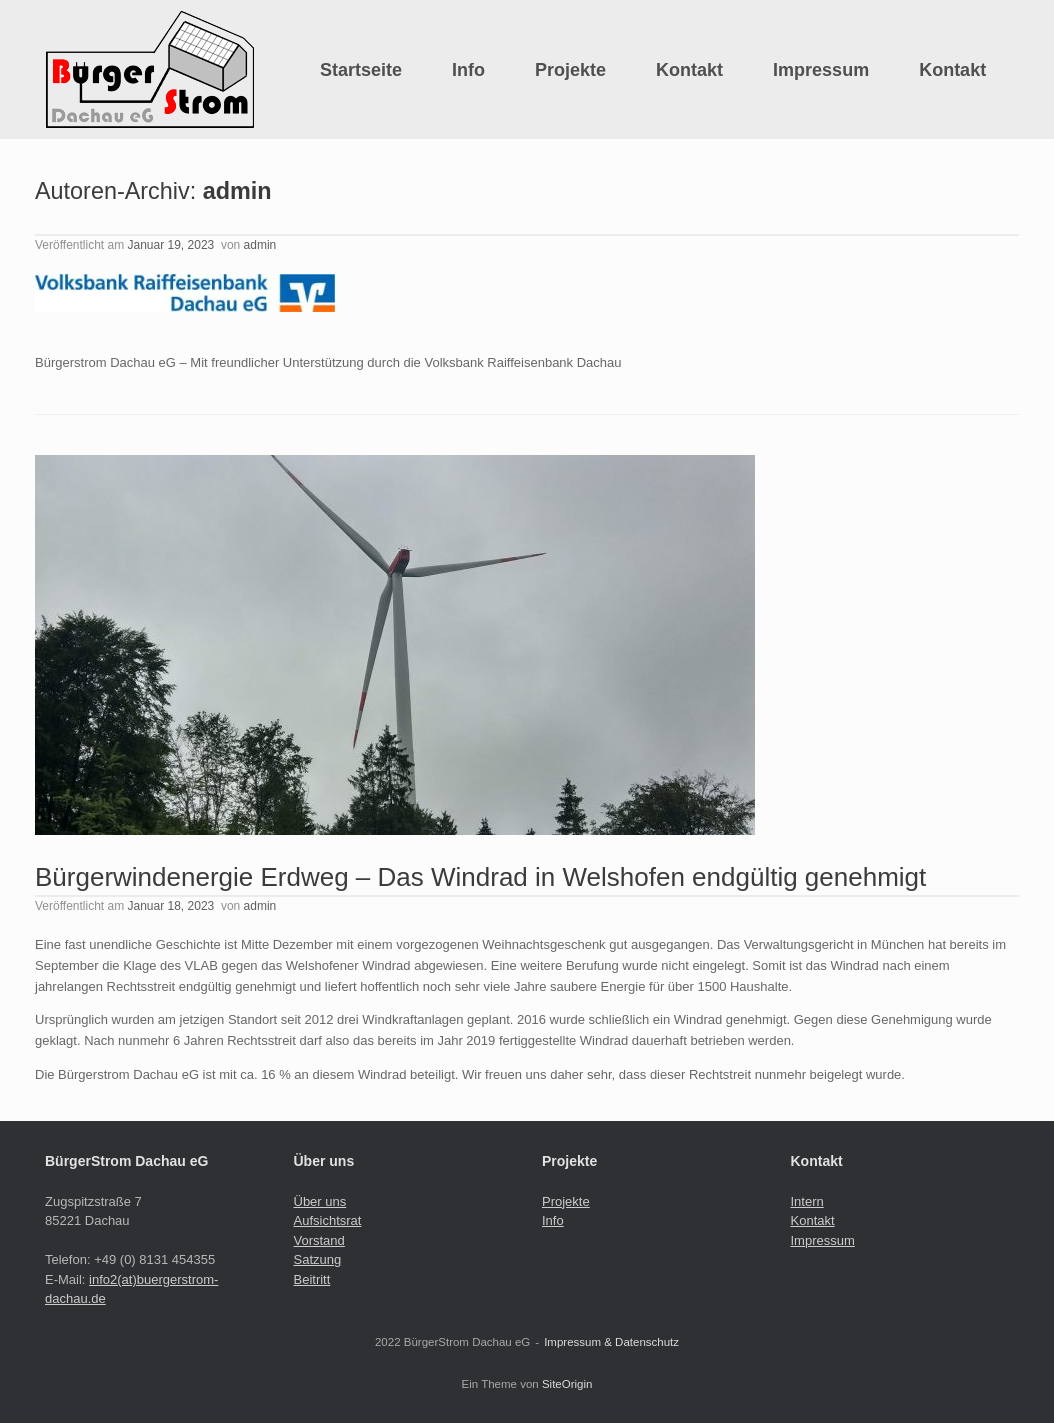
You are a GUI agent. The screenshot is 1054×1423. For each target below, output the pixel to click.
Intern (807, 1201)
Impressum (821, 70)
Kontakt (689, 70)
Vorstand (319, 1240)
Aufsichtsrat (328, 1220)
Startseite (361, 70)
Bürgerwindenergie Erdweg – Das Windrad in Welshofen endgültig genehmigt (480, 877)
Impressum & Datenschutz (611, 1342)
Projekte (570, 70)
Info (468, 70)
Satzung (318, 1259)
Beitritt (312, 1279)
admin (237, 191)
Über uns (320, 1201)
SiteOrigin (567, 1384)
